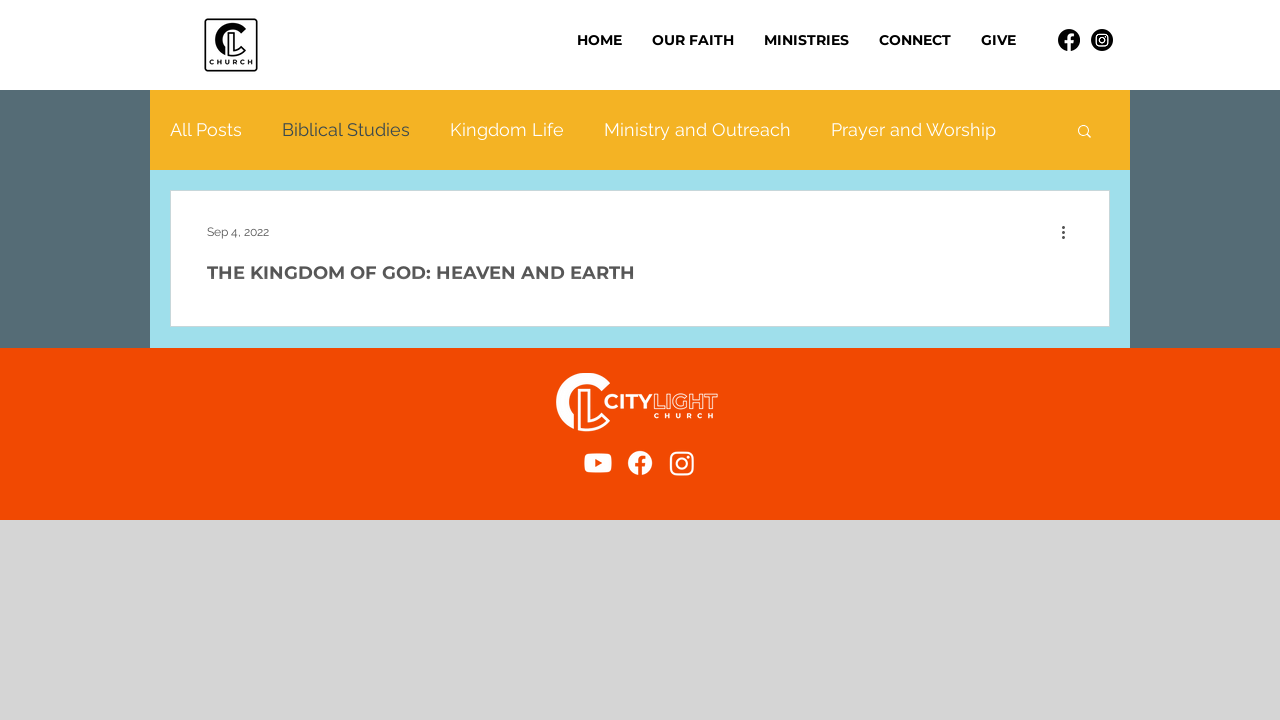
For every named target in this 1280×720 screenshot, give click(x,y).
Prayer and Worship (913, 129)
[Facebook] (1069, 40)
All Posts (206, 129)
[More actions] (1070, 232)
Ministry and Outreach (697, 129)
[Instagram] (1102, 40)
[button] (806, 40)
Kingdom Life (507, 129)
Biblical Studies (346, 129)
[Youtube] (598, 463)
